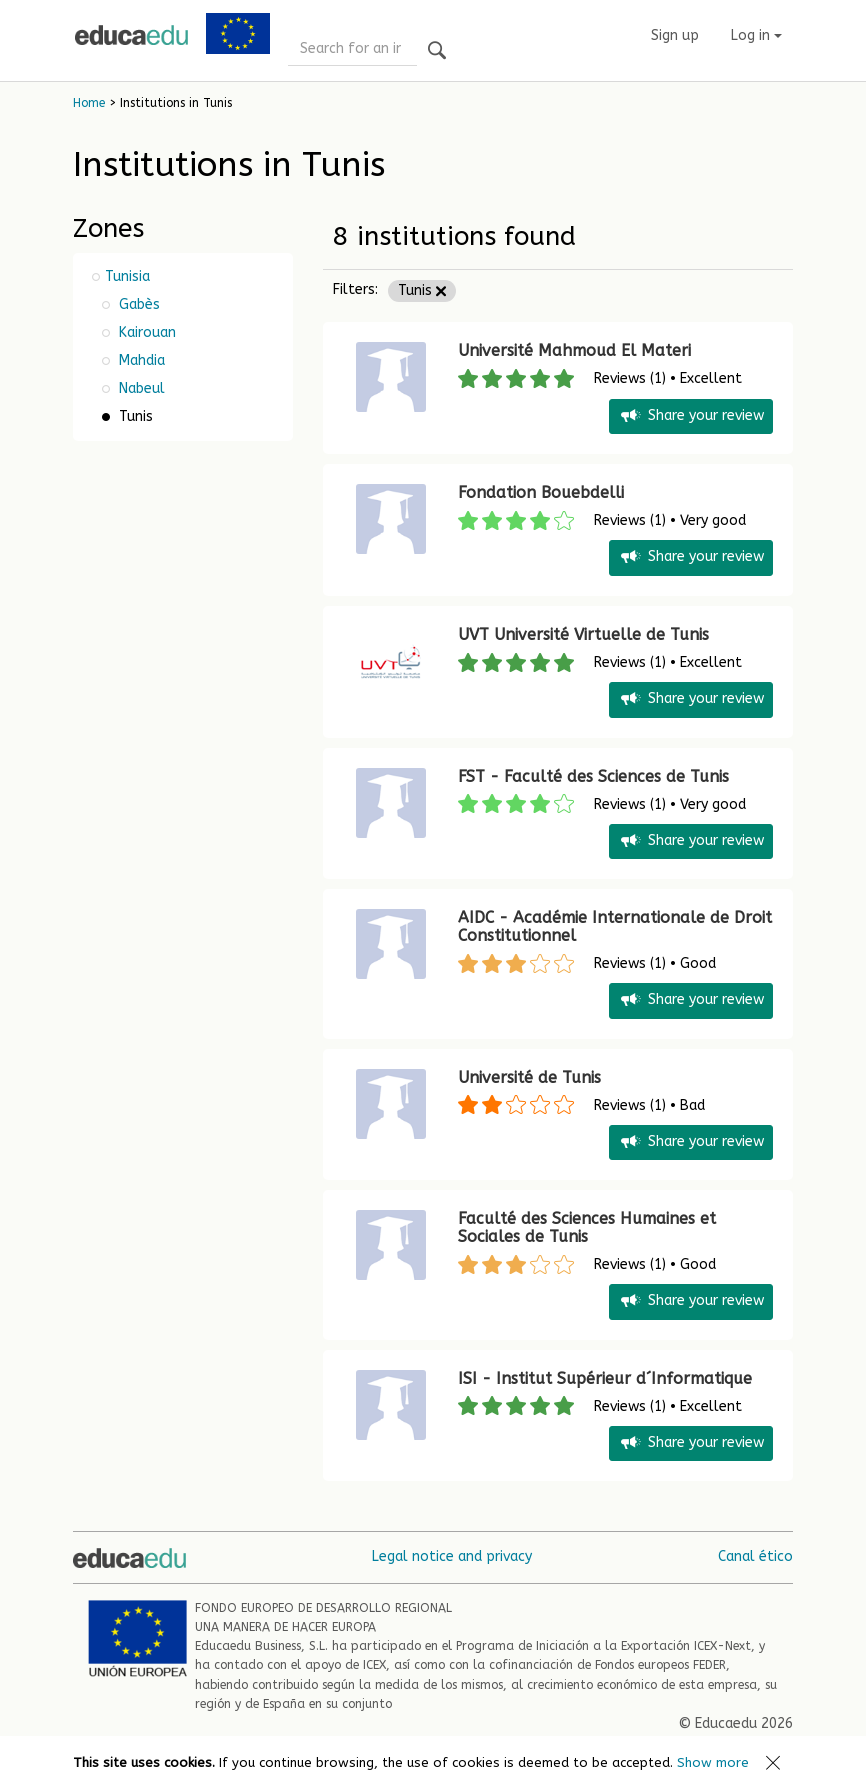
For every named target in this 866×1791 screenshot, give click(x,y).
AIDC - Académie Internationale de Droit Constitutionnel (615, 926)
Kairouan (145, 332)
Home (89, 103)
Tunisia (127, 276)
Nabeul (140, 388)
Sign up (675, 35)
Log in (756, 35)
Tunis (422, 290)
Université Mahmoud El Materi (574, 350)
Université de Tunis (529, 1077)
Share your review (691, 416)
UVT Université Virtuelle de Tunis (583, 634)
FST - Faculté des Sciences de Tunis (593, 776)
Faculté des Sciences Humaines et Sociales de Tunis (587, 1227)
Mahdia (140, 360)
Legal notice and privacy (452, 1556)
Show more (713, 1762)
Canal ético (755, 1556)
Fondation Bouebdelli (541, 492)
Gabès (137, 304)
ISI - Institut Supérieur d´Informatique (605, 1378)
